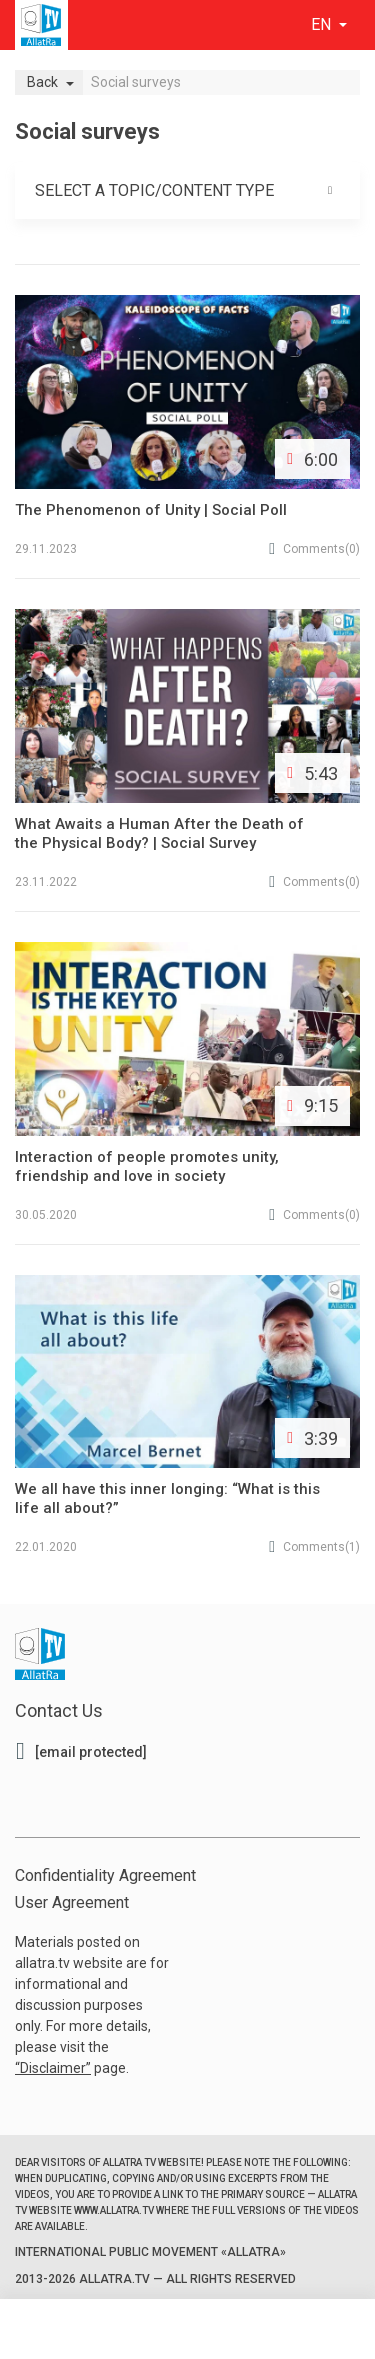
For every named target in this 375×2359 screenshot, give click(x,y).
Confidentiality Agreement (105, 1875)
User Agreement (72, 1902)
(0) (314, 549)
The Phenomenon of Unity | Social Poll (151, 510)
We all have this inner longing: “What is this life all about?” (167, 1498)
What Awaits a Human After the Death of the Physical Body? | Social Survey (159, 833)
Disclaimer (53, 2068)
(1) (314, 1547)
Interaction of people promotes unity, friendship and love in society (147, 1166)
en (323, 24)
